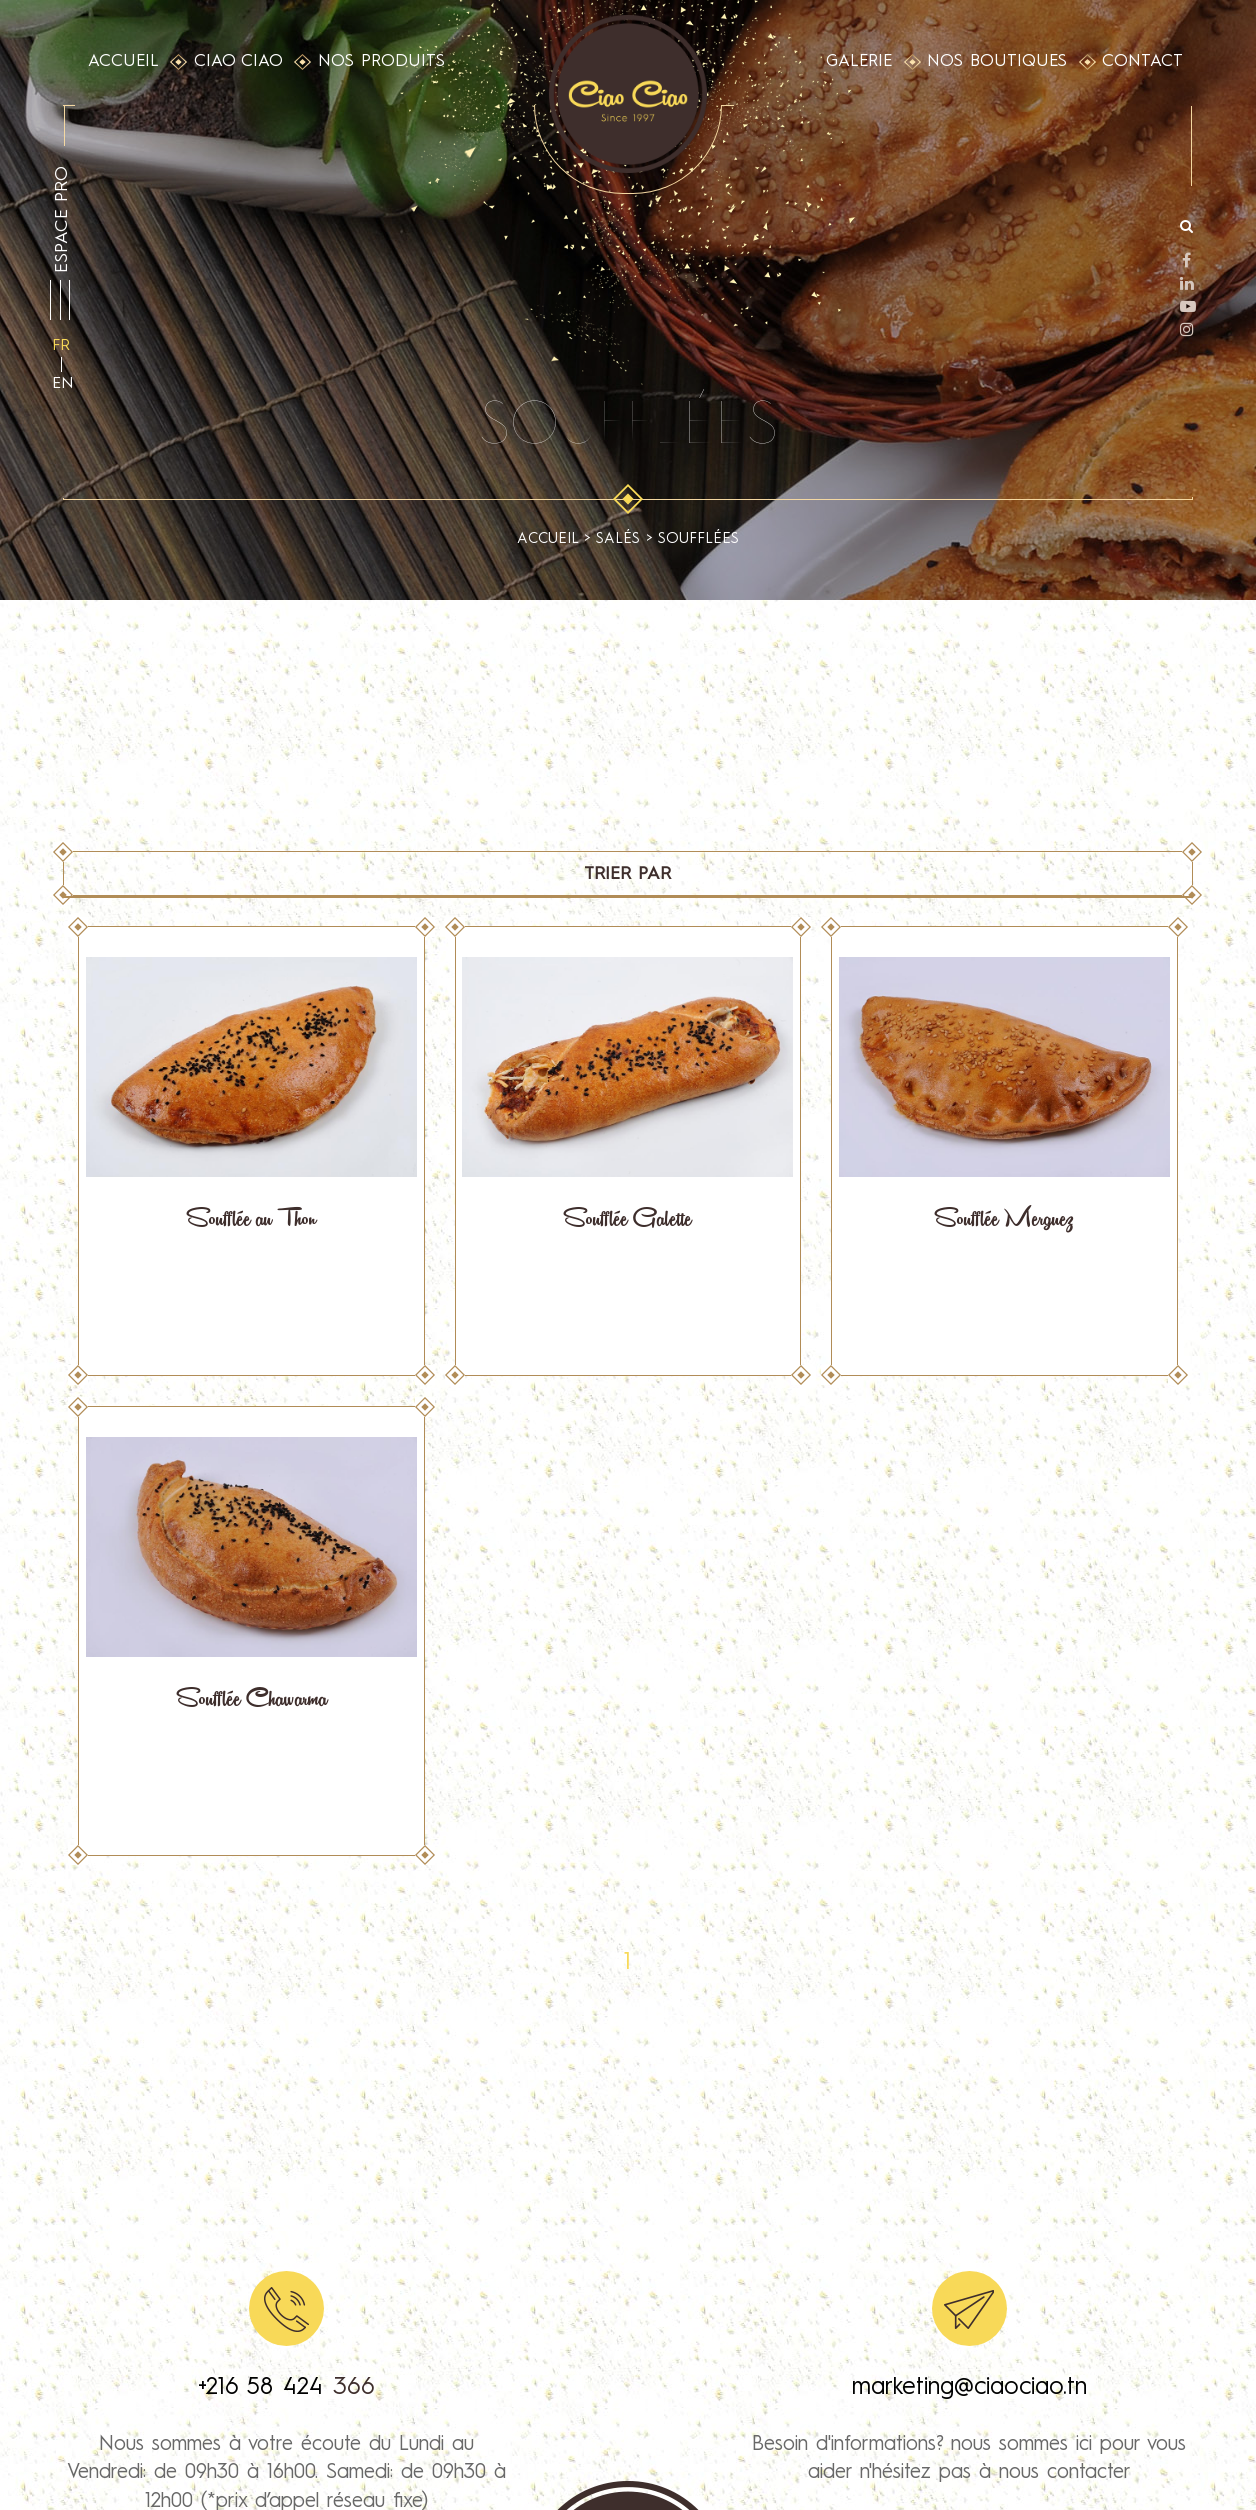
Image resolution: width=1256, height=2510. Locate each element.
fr (61, 346)
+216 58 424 (265, 2388)
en (62, 384)
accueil (547, 539)
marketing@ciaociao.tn (969, 2388)
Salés (618, 539)
